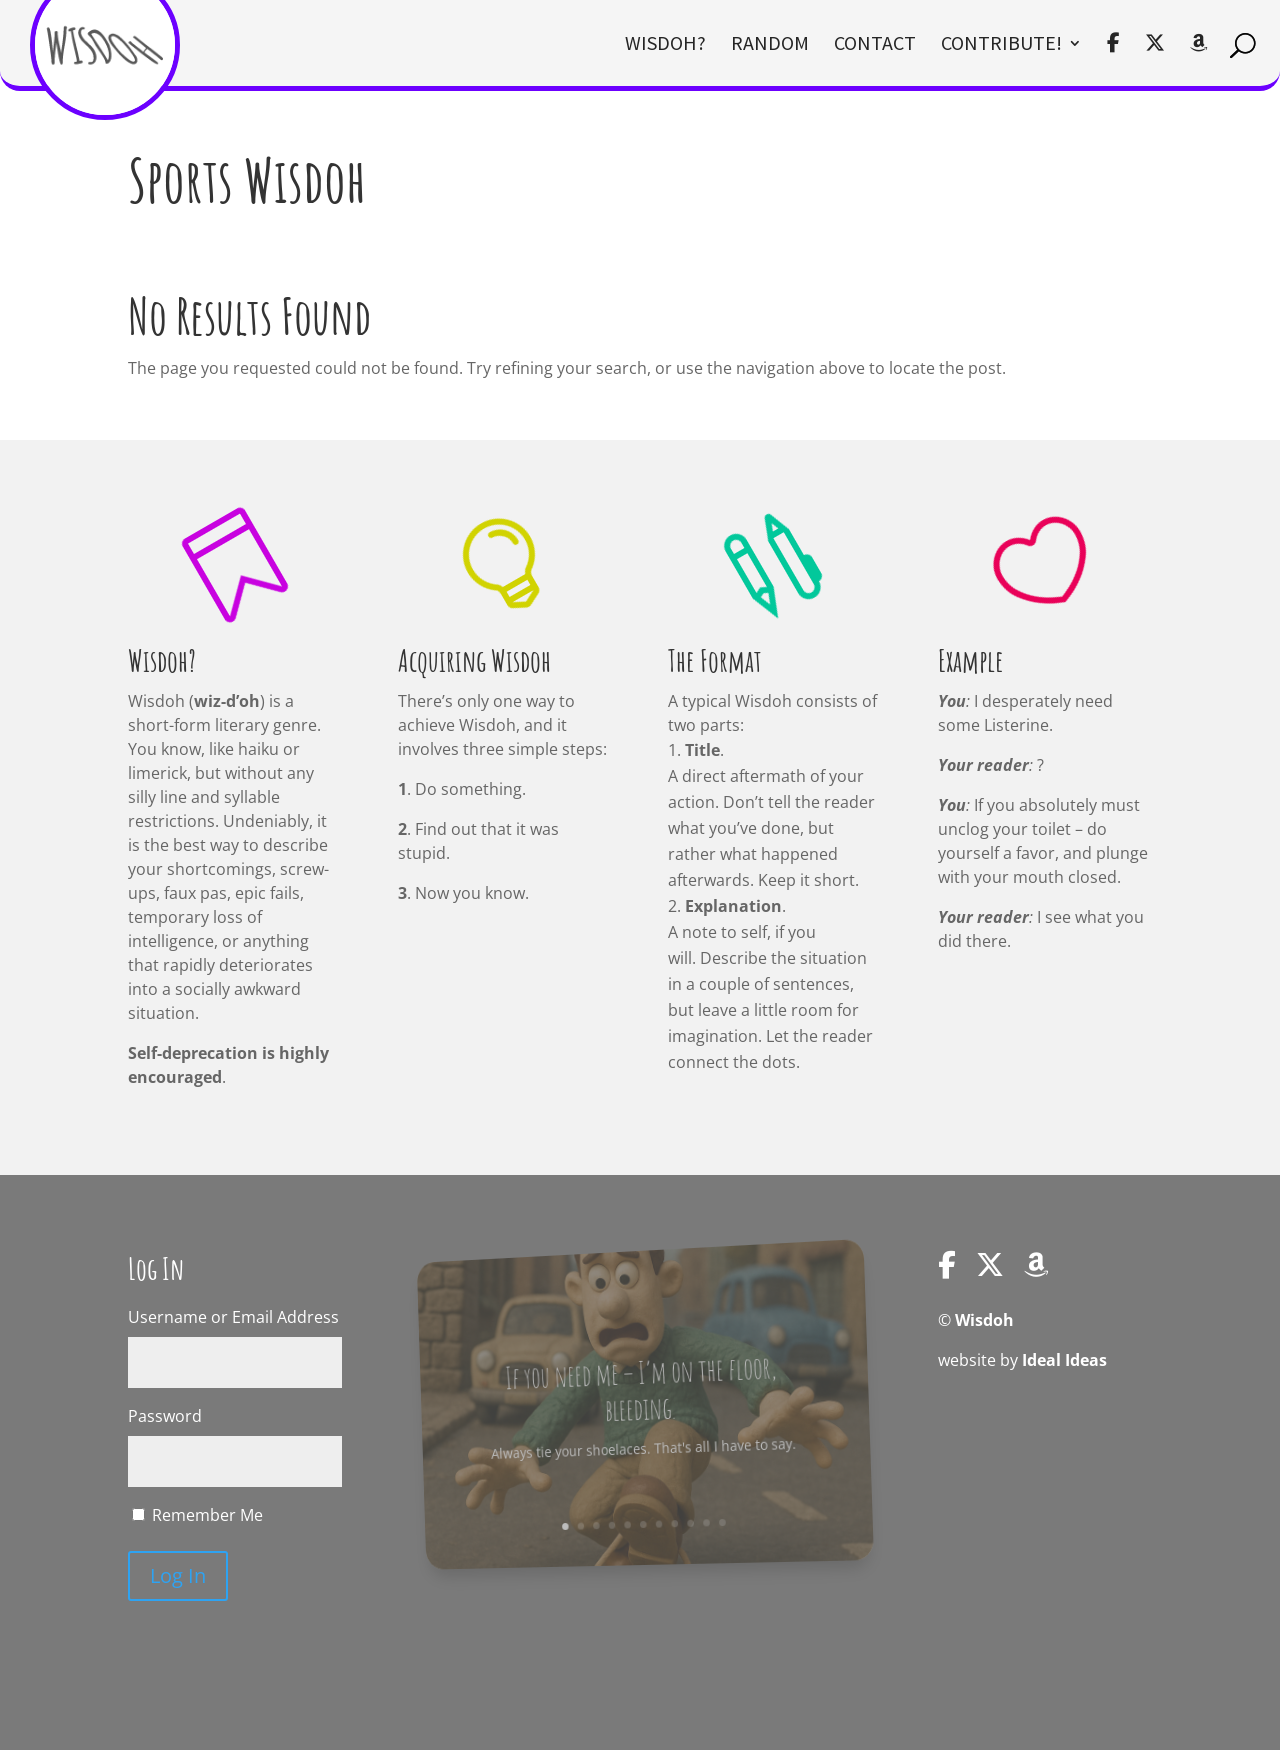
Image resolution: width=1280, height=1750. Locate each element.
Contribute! (1001, 45)
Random (770, 45)
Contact (875, 45)
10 (696, 1524)
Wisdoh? (665, 45)
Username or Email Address (233, 1317)
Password (165, 1416)
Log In (178, 1575)
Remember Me (207, 1515)
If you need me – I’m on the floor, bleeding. (644, 1388)
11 (710, 1524)
